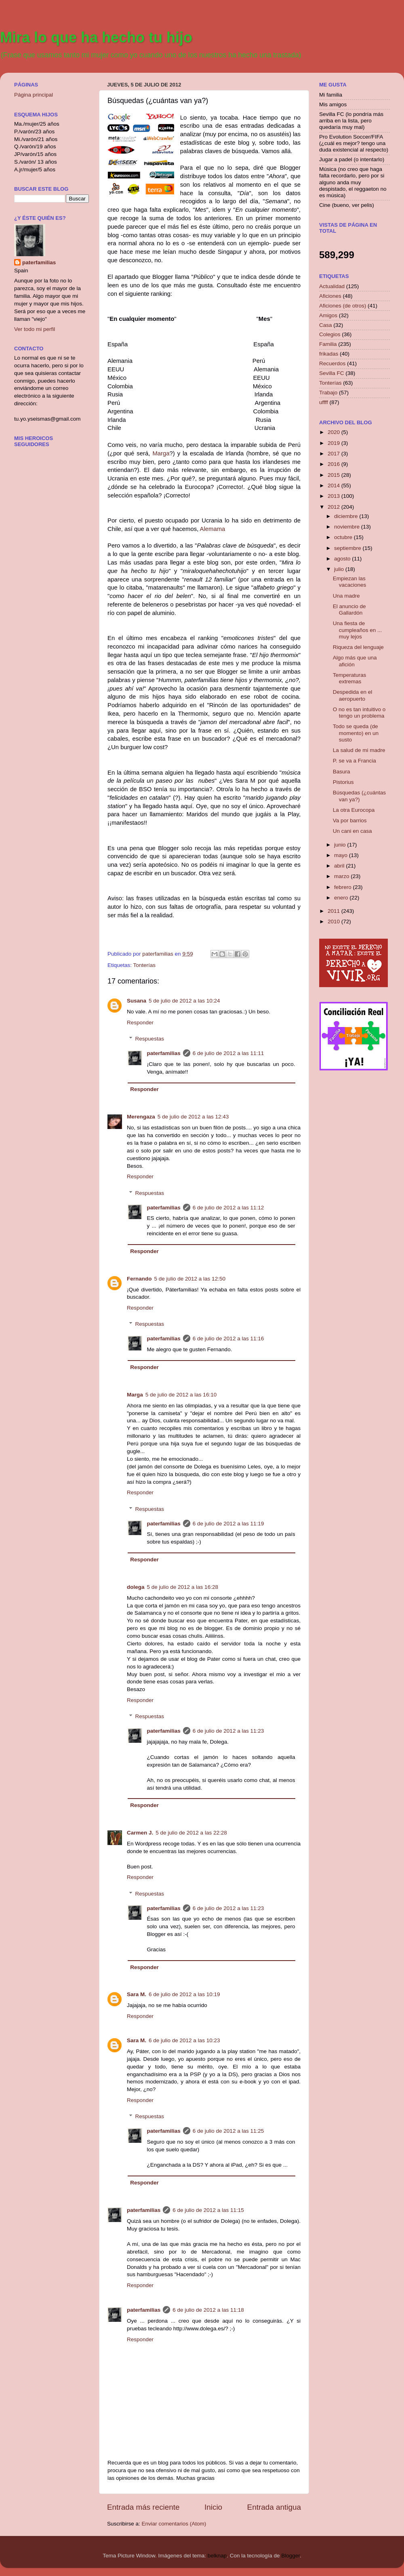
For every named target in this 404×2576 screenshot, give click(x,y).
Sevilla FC (331, 373)
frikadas (328, 354)
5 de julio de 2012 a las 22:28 (191, 1833)
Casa (325, 325)
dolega (136, 1587)
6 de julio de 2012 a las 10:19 (184, 1994)
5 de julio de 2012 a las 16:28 (182, 1587)
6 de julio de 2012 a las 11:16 (228, 1338)
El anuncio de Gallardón (349, 609)
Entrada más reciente (143, 2507)
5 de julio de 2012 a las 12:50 (189, 1279)
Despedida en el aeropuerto (352, 695)
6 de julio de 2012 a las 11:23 (228, 1731)
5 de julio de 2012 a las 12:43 (193, 1117)
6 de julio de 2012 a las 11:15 (208, 2210)
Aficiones (330, 296)
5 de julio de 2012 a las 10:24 (184, 1001)
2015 (334, 475)
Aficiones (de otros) (342, 306)
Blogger (290, 2556)
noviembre (347, 527)
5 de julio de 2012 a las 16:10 (181, 1395)
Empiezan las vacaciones (349, 581)
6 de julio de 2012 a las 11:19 (228, 1524)
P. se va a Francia (354, 761)
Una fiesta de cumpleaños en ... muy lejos (357, 629)
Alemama (212, 529)
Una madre (346, 596)
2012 (334, 507)
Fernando (139, 1279)
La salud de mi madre (359, 750)
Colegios (330, 334)
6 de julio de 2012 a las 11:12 (228, 1208)
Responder (140, 1022)
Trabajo (328, 393)
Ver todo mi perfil (34, 329)
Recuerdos (332, 363)
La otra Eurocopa (354, 810)
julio (339, 569)
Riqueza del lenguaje (358, 647)
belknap (217, 2556)
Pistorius (343, 782)
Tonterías (144, 965)
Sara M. (136, 1994)
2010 (334, 921)
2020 (334, 432)
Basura (341, 772)
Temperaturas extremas (349, 678)
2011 (334, 911)
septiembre (348, 548)
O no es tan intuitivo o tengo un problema (359, 712)
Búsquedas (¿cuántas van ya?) (359, 796)
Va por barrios (350, 820)
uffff (323, 402)
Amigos (328, 315)
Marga (160, 453)
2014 (334, 485)
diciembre (346, 516)
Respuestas (149, 1039)
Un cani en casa (352, 831)
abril (340, 866)
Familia (328, 344)
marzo (342, 876)
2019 (334, 443)
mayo (341, 855)
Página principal (33, 95)
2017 (334, 454)
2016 (334, 464)
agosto (343, 559)
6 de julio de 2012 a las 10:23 (184, 2040)
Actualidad (332, 286)
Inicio (213, 2507)
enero (341, 898)
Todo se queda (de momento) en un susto (356, 732)
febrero (343, 887)
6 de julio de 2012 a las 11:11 (228, 1053)
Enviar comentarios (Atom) (174, 2524)
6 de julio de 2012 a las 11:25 (228, 2131)
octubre (344, 537)
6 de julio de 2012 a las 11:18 (208, 2310)
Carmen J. (140, 1833)
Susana (136, 1001)
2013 (334, 496)
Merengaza (141, 1117)
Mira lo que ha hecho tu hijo (96, 37)
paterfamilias (164, 1053)
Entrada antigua (274, 2507)
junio (340, 845)
